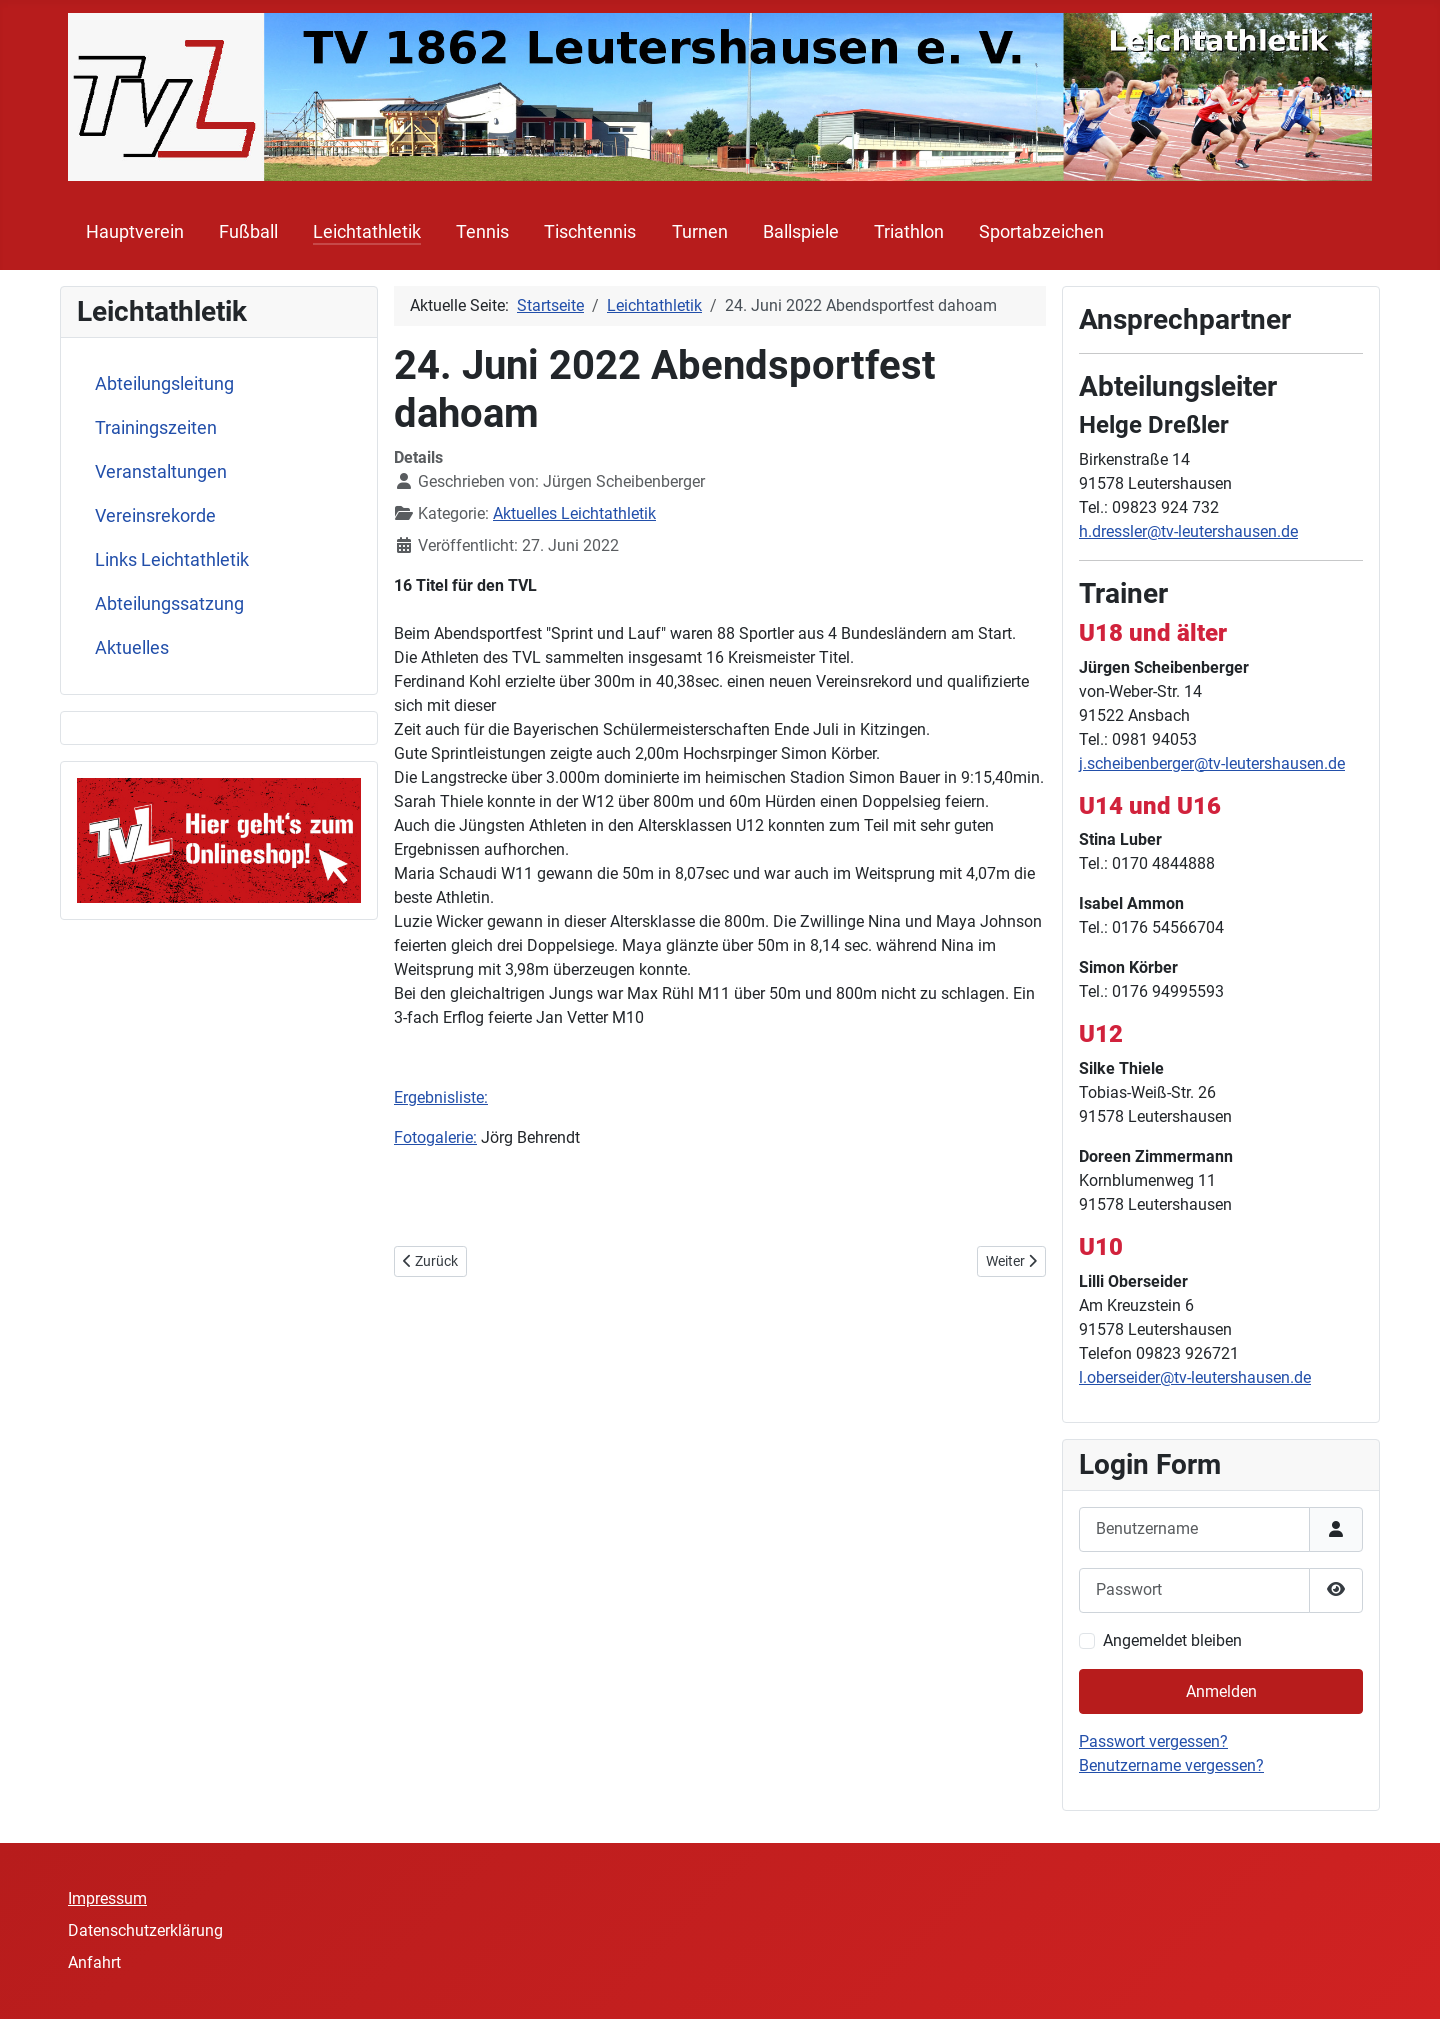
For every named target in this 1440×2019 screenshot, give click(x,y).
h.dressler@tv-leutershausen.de (1188, 531)
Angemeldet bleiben (1172, 1640)
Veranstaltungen (161, 472)
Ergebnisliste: (441, 1097)
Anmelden (1221, 1691)
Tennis (482, 232)
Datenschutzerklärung (145, 1930)
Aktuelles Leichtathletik (574, 513)
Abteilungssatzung (169, 604)
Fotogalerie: (435, 1137)
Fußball (248, 232)
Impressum (107, 1898)
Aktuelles (132, 648)
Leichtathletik (367, 232)
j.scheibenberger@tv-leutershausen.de (1212, 763)
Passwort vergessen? (1153, 1741)
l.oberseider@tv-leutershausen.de (1195, 1377)
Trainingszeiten (156, 428)
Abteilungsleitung (164, 384)
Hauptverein (135, 232)
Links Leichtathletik (172, 560)
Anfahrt (94, 1962)
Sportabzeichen (1041, 232)
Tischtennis (590, 232)
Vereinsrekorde (155, 516)
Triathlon (909, 232)
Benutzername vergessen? (1171, 1765)
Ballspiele (801, 232)
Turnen (700, 232)
